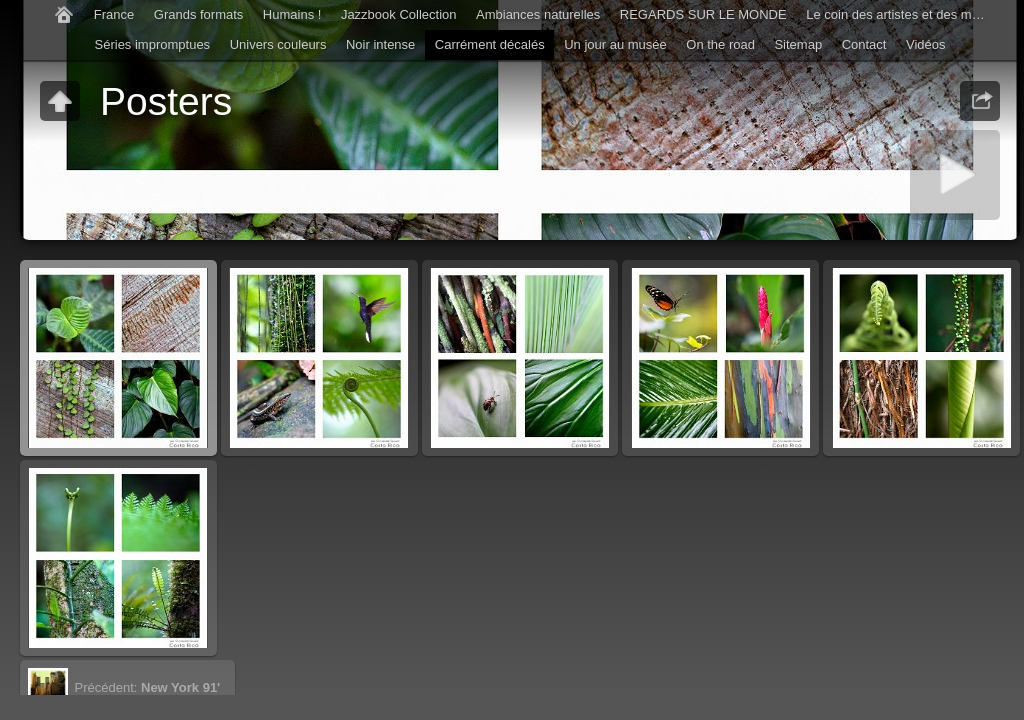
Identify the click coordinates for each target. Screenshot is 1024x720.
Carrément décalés (490, 44)
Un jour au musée (615, 44)
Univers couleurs (278, 44)
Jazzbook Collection (399, 14)
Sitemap (798, 44)
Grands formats (199, 14)
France (114, 14)
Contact (864, 44)
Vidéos (926, 44)
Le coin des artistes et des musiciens (901, 14)
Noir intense (380, 44)
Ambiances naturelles (538, 14)
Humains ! (292, 14)
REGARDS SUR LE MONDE (703, 14)
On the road (720, 44)
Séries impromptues (153, 44)
